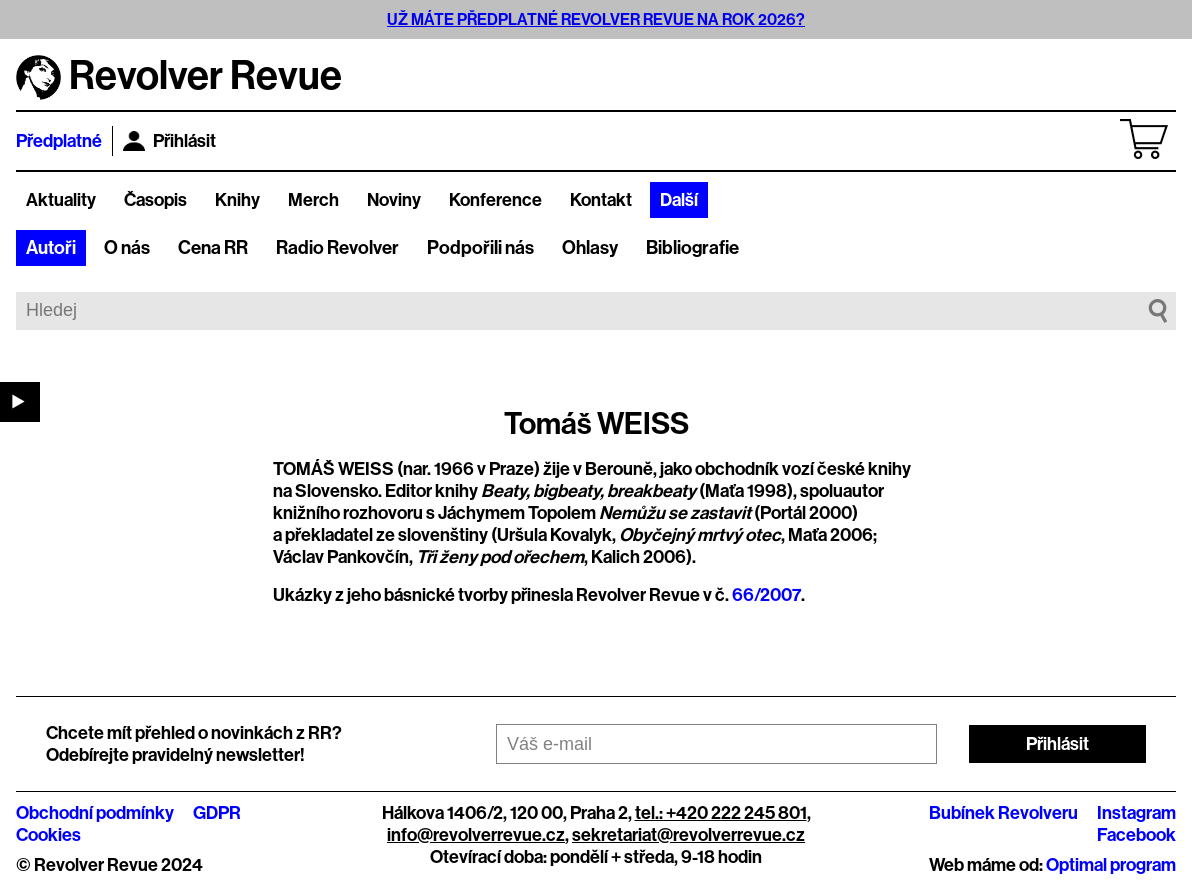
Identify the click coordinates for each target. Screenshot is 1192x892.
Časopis (155, 200)
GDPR (217, 813)
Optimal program (1111, 865)
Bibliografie (692, 248)
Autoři (51, 248)
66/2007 (766, 595)
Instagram (1136, 813)
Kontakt (601, 200)
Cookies (48, 835)
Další (679, 200)
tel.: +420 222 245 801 (721, 813)
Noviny (394, 200)
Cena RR (213, 248)
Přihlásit (169, 141)
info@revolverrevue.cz (476, 835)
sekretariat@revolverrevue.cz (688, 835)
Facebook (1136, 835)
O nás (127, 248)
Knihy (237, 200)
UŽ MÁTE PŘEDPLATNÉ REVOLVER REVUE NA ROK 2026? (596, 19)
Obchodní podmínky (95, 813)
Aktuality (61, 200)
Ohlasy (590, 248)
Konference (495, 200)
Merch (313, 200)
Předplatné (59, 141)
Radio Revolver (337, 248)
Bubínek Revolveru (1003, 813)
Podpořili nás (480, 248)
